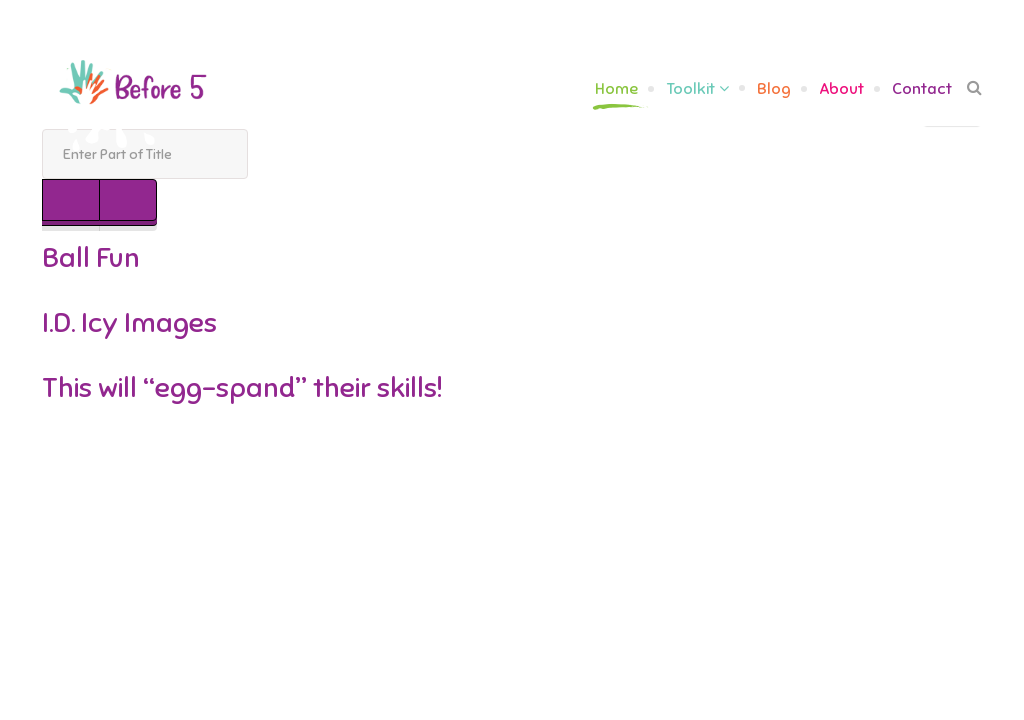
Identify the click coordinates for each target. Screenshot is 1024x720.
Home (616, 89)
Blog (774, 89)
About (841, 89)
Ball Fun (91, 257)
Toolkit (690, 89)
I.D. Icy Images (129, 322)
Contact (922, 89)
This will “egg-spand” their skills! (242, 387)
